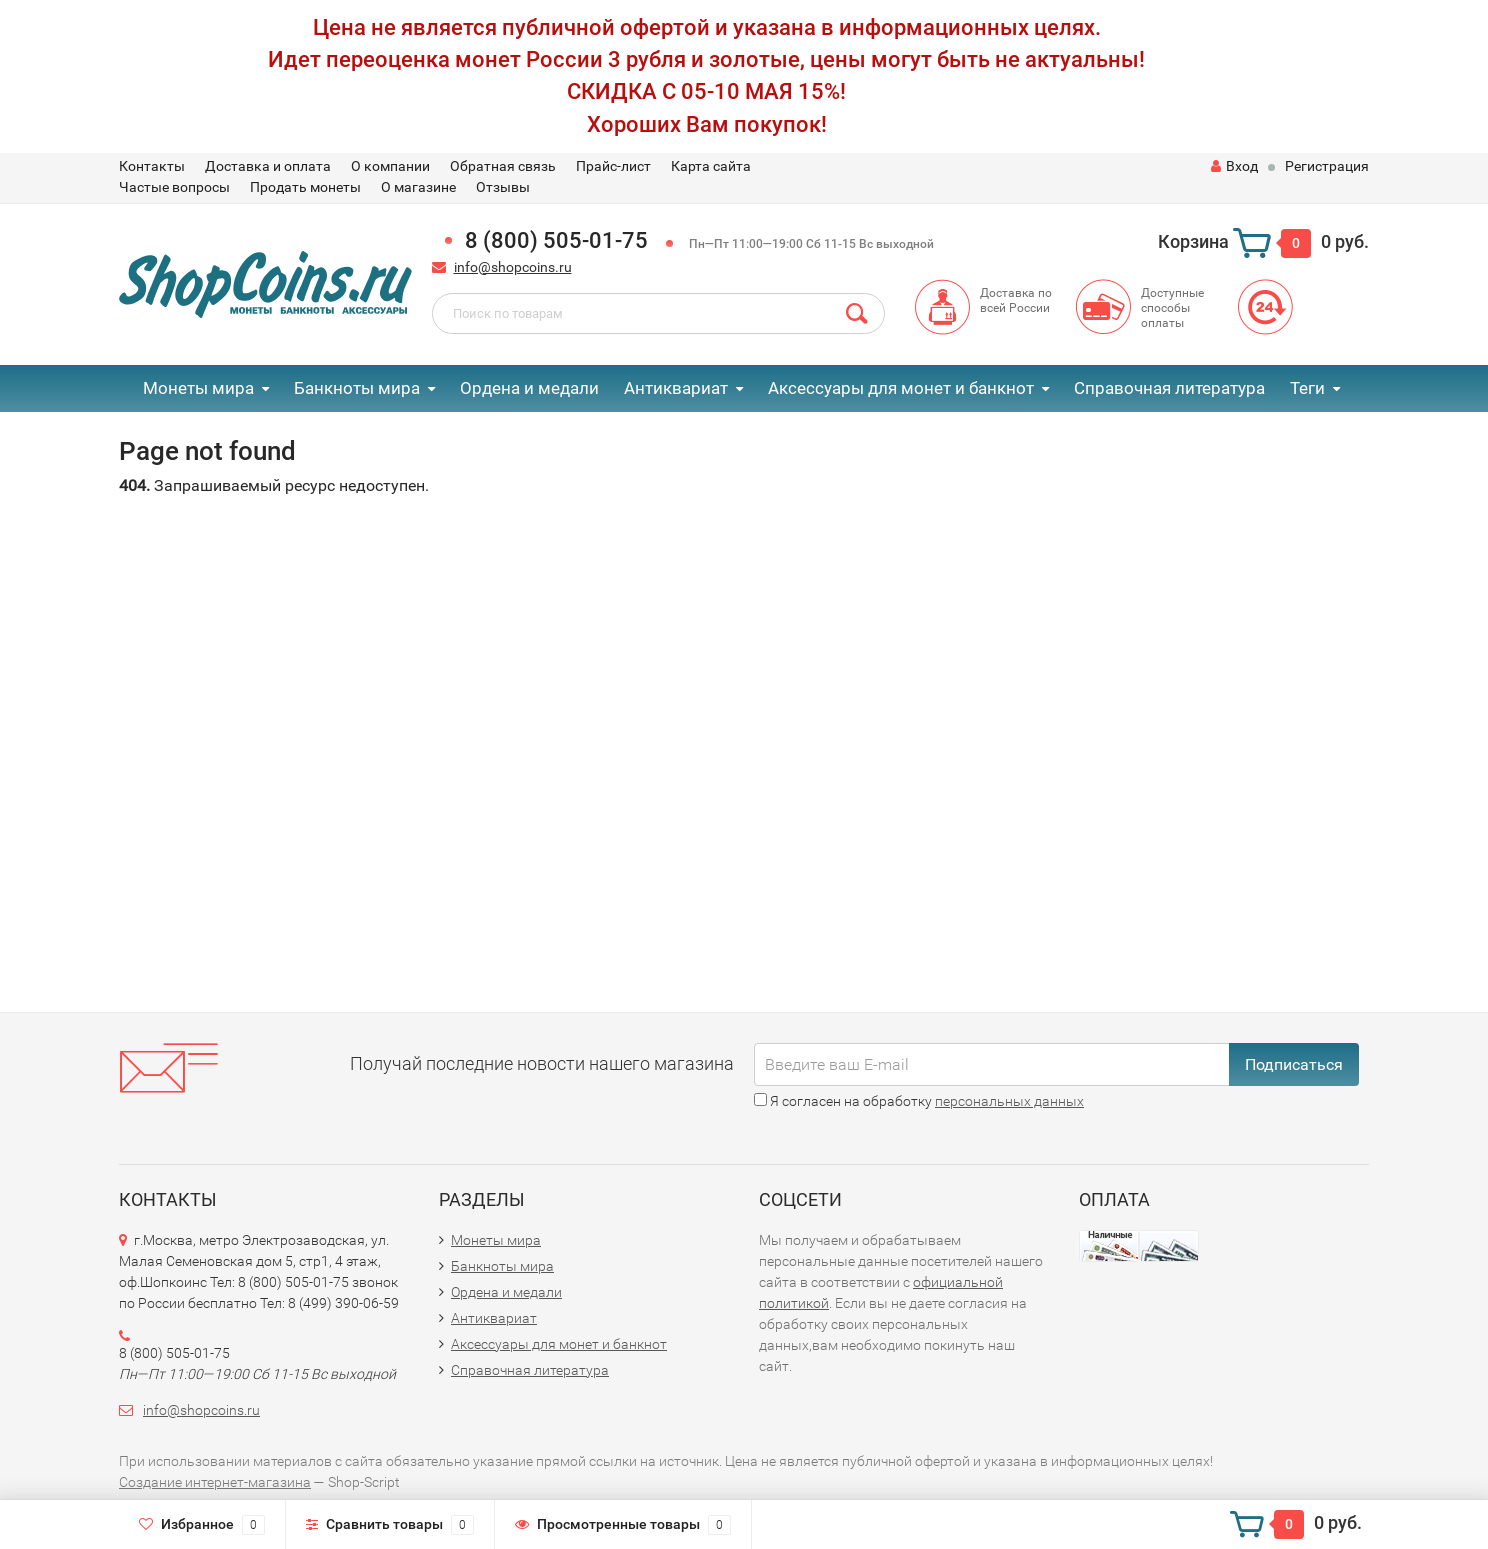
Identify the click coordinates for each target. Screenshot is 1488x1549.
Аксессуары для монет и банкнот (901, 388)
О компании (390, 166)
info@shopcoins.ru (513, 267)
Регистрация (1327, 166)
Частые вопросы (174, 187)
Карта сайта (711, 166)
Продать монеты (305, 187)
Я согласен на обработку (919, 1101)
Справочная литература (1169, 388)
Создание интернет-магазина (215, 1482)
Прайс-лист (613, 166)
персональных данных (1009, 1101)
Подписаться (1294, 1064)
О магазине (418, 187)
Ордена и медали (529, 388)
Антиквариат (676, 388)
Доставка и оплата (268, 166)
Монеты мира (198, 388)
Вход (1234, 166)
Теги (1307, 388)
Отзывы (503, 187)
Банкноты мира (357, 388)
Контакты (152, 166)
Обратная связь (503, 166)
